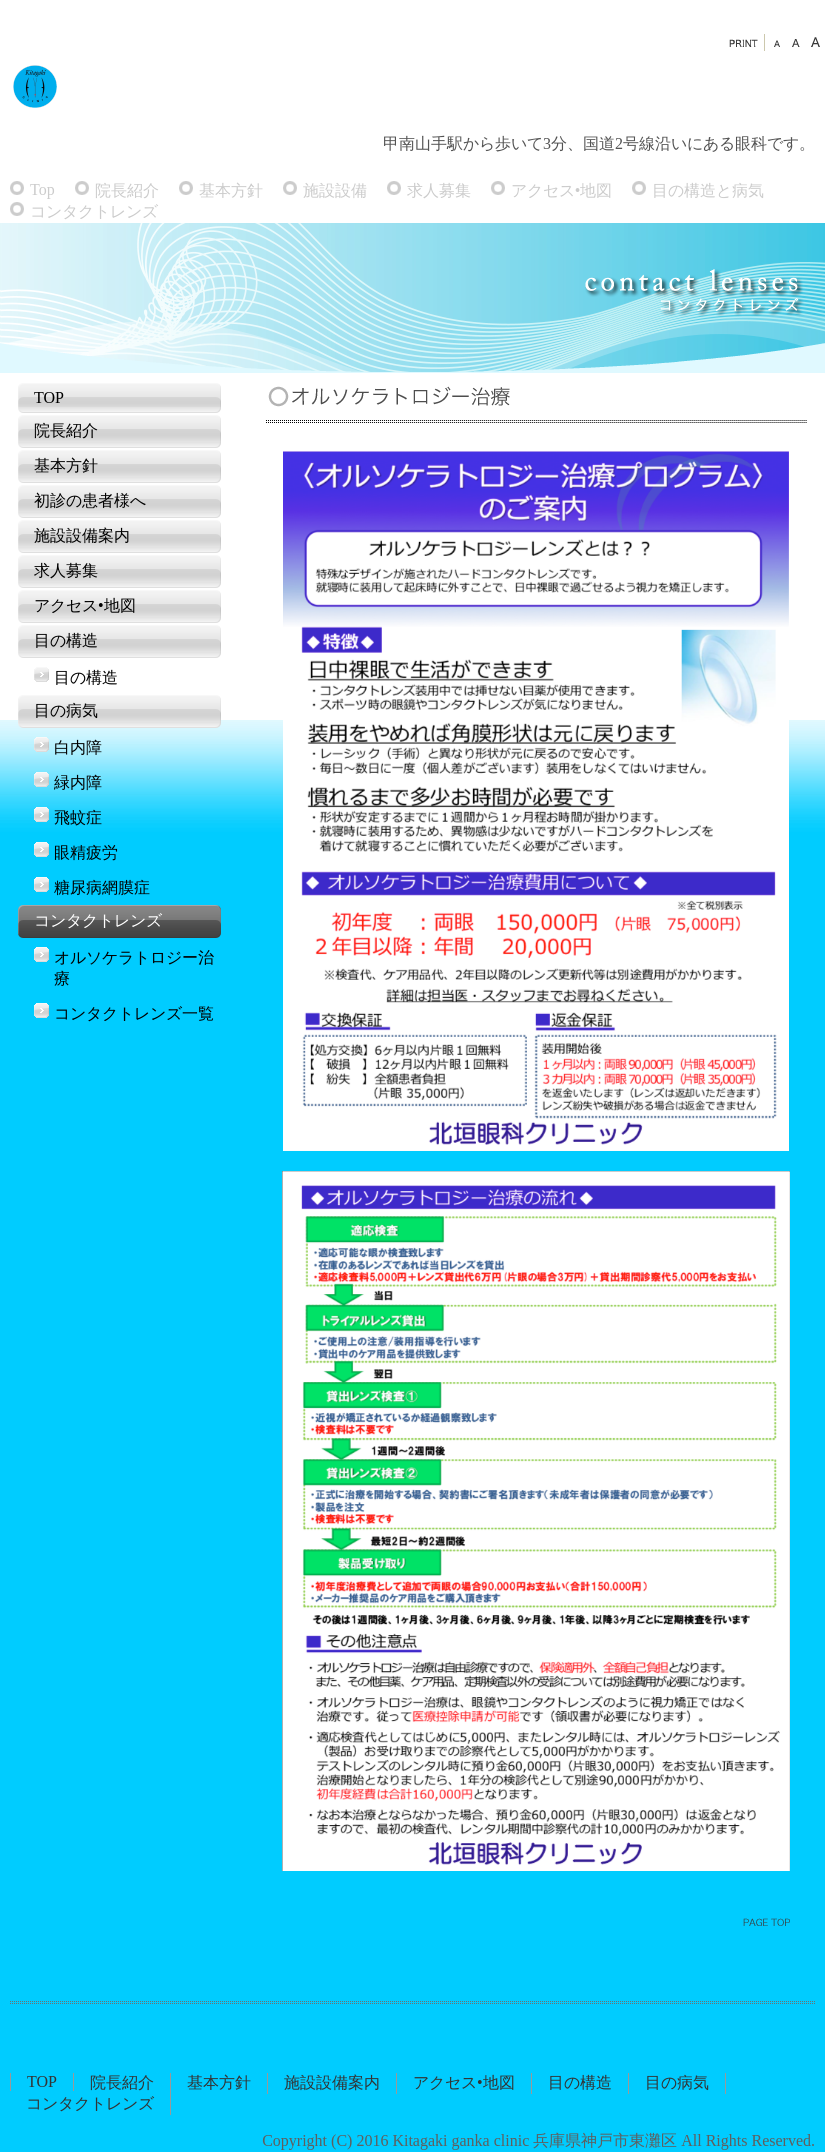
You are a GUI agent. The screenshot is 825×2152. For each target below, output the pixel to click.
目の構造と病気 (708, 190)
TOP (49, 397)
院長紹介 (127, 190)
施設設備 (335, 190)
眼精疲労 (86, 852)
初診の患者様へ (90, 500)
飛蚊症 (78, 817)
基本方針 (231, 190)
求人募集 (439, 190)
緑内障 (78, 782)
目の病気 (66, 710)
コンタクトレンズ (94, 211)
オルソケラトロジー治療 (134, 968)
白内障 (78, 747)
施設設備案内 (82, 535)
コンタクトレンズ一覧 (134, 1013)
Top (42, 189)
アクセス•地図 (562, 190)
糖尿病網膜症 (102, 887)
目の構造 (66, 640)
